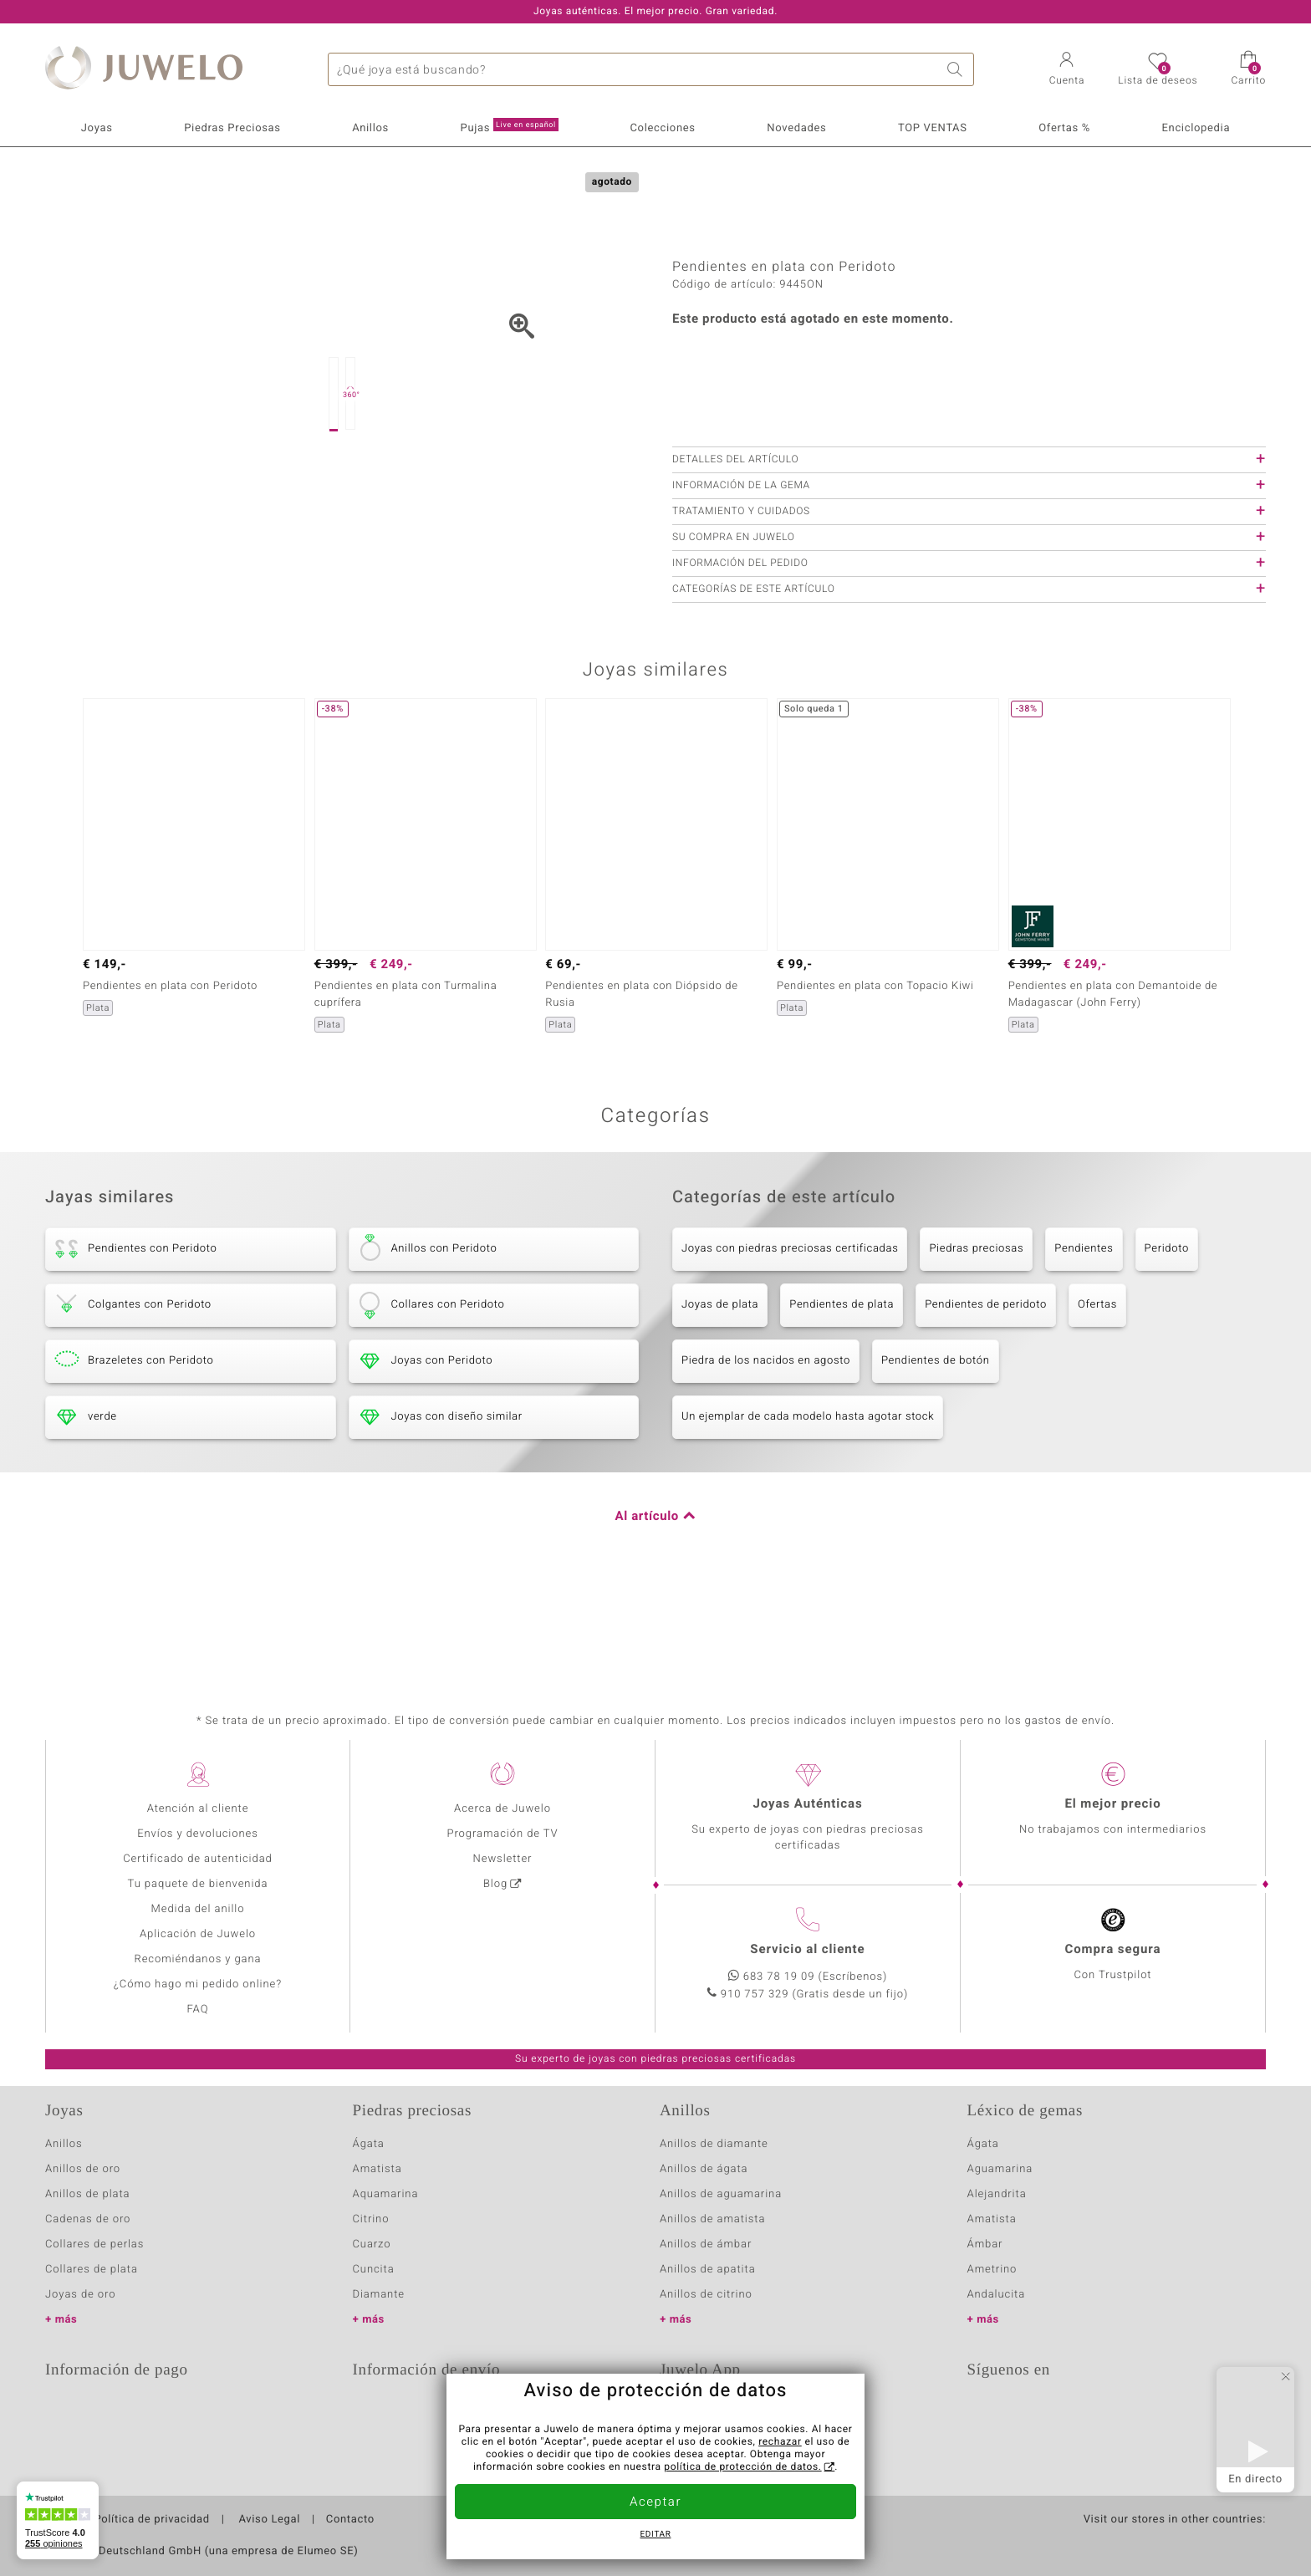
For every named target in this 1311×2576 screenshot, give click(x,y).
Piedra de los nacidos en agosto (765, 1444)
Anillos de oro (82, 2169)
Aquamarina (386, 2194)
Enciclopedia (1196, 128)
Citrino (371, 2219)
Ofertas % (1064, 128)
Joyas (97, 128)
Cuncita (374, 2270)
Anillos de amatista (712, 2219)
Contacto (350, 2520)
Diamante (379, 2295)
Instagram (1068, 2412)
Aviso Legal (268, 2520)
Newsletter (503, 1859)
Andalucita (996, 2295)
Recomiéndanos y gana (198, 1959)
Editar (655, 2535)
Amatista (377, 2169)
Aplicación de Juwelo (198, 1934)
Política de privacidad (151, 2520)
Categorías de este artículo (753, 673)
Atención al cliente (198, 1809)
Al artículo (647, 1600)
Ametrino (992, 2270)
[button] (1067, 70)
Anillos (370, 128)
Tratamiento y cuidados (741, 595)
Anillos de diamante (714, 2144)
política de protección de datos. (742, 2467)
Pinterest (1110, 2412)
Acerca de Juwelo (502, 1809)
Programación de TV (502, 1834)
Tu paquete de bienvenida (198, 1884)
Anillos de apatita (708, 2270)
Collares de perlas (94, 2244)
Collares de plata (91, 2270)
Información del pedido (740, 647)
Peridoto (1167, 1332)
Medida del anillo (198, 1909)
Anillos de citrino (706, 2295)
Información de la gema (741, 569)
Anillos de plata (87, 2194)
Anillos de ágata (704, 2169)
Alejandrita (997, 2194)
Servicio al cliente (807, 1950)
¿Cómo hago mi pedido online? (198, 1984)
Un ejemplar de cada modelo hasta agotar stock (807, 1500)
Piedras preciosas (976, 1332)
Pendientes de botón (935, 1444)
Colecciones (663, 128)
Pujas (510, 127)
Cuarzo (372, 2244)
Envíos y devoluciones (197, 1834)
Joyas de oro (80, 2295)
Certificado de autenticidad (198, 1859)
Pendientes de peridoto (986, 1388)
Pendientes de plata (841, 1388)
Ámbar (985, 2244)
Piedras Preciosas (232, 128)
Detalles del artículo (735, 543)
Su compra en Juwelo (733, 621)
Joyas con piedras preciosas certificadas (789, 1332)
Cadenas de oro (87, 2219)
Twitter (984, 2412)
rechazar (780, 2442)
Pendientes (1083, 1332)
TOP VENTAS (932, 128)
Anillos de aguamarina (721, 2194)
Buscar (957, 69)
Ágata (369, 2144)
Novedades (796, 128)
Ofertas (1097, 1388)
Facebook (1026, 2412)
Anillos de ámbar (706, 2244)
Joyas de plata (719, 1388)
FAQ (198, 2009)
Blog (495, 1884)
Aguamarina (1000, 2169)
